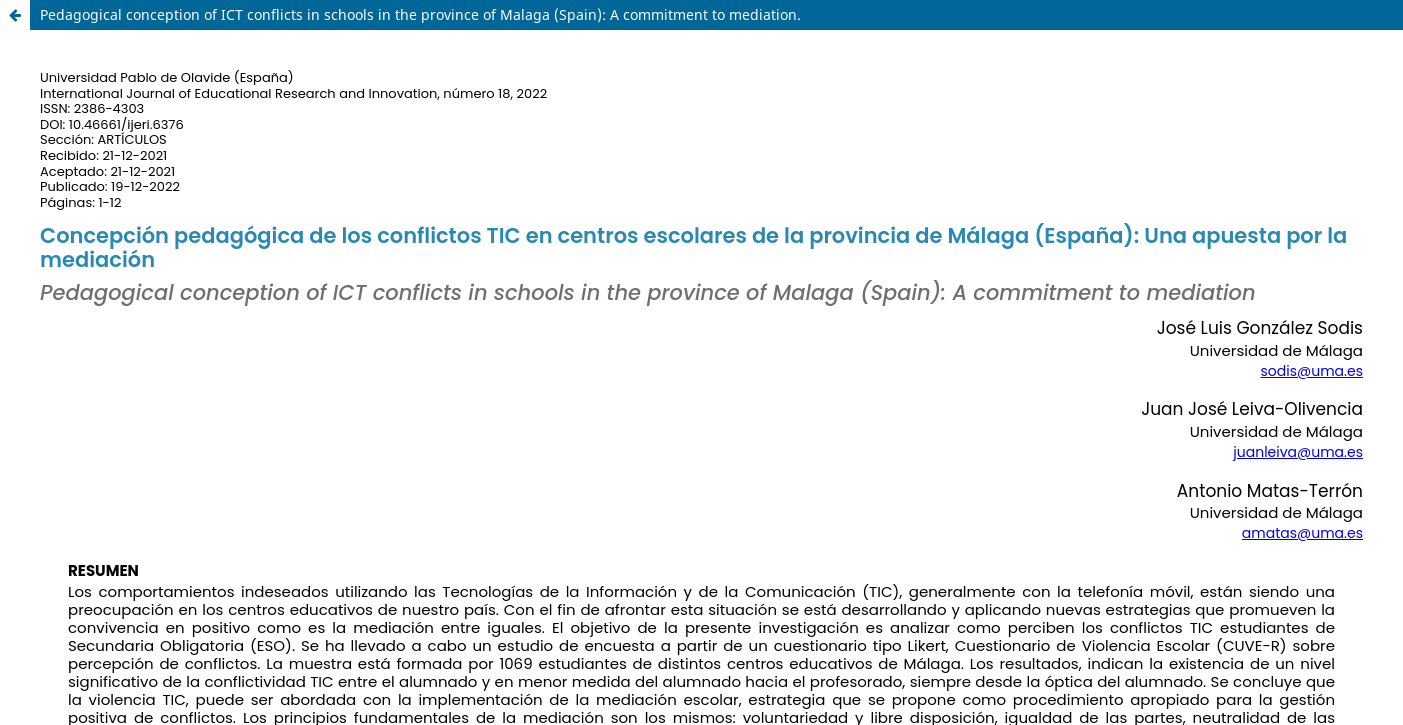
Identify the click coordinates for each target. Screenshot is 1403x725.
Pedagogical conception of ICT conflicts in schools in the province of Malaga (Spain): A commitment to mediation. (420, 14)
